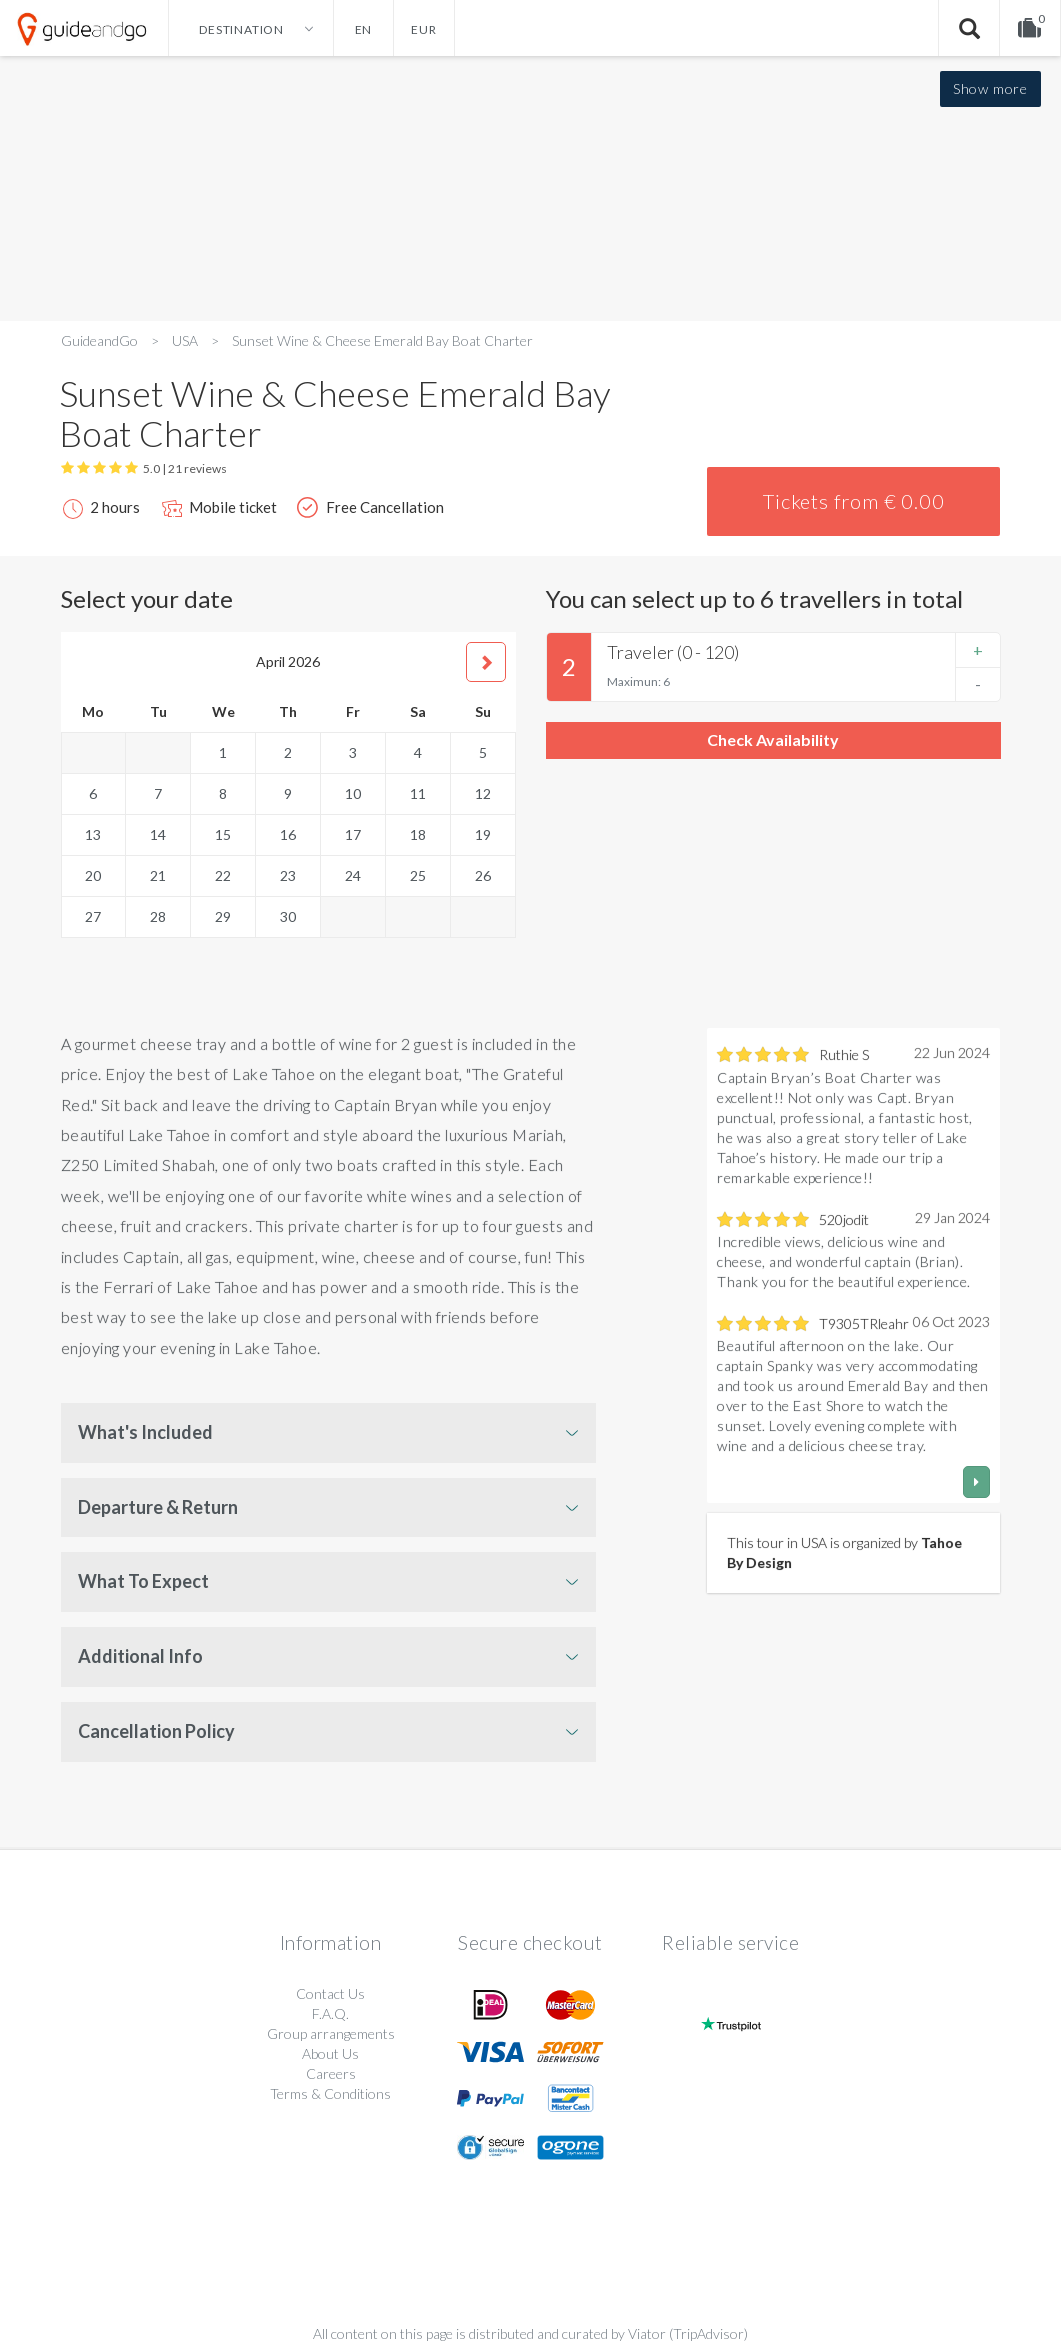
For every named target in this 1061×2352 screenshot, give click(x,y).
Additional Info (140, 1656)
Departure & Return (158, 1507)
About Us (330, 2053)
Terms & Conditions (330, 2093)
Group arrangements (331, 2033)
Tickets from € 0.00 (853, 501)
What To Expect (143, 1581)
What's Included (145, 1432)
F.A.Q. (330, 2013)
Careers (331, 2073)
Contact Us (330, 1993)
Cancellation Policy (156, 1731)
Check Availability (773, 739)
